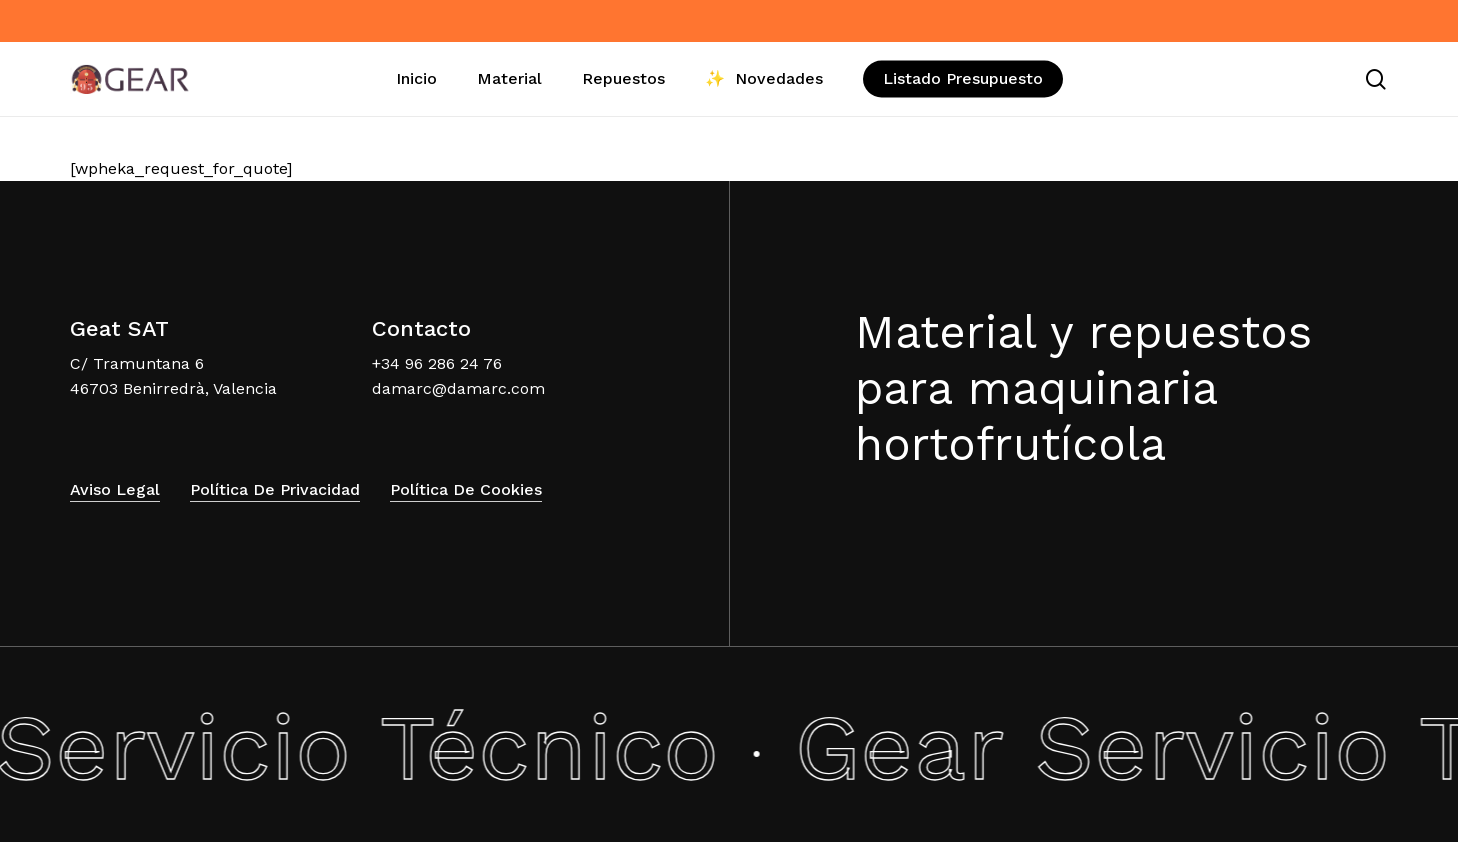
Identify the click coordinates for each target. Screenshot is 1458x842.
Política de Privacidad (275, 489)
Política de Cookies (466, 489)
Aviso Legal (115, 489)
